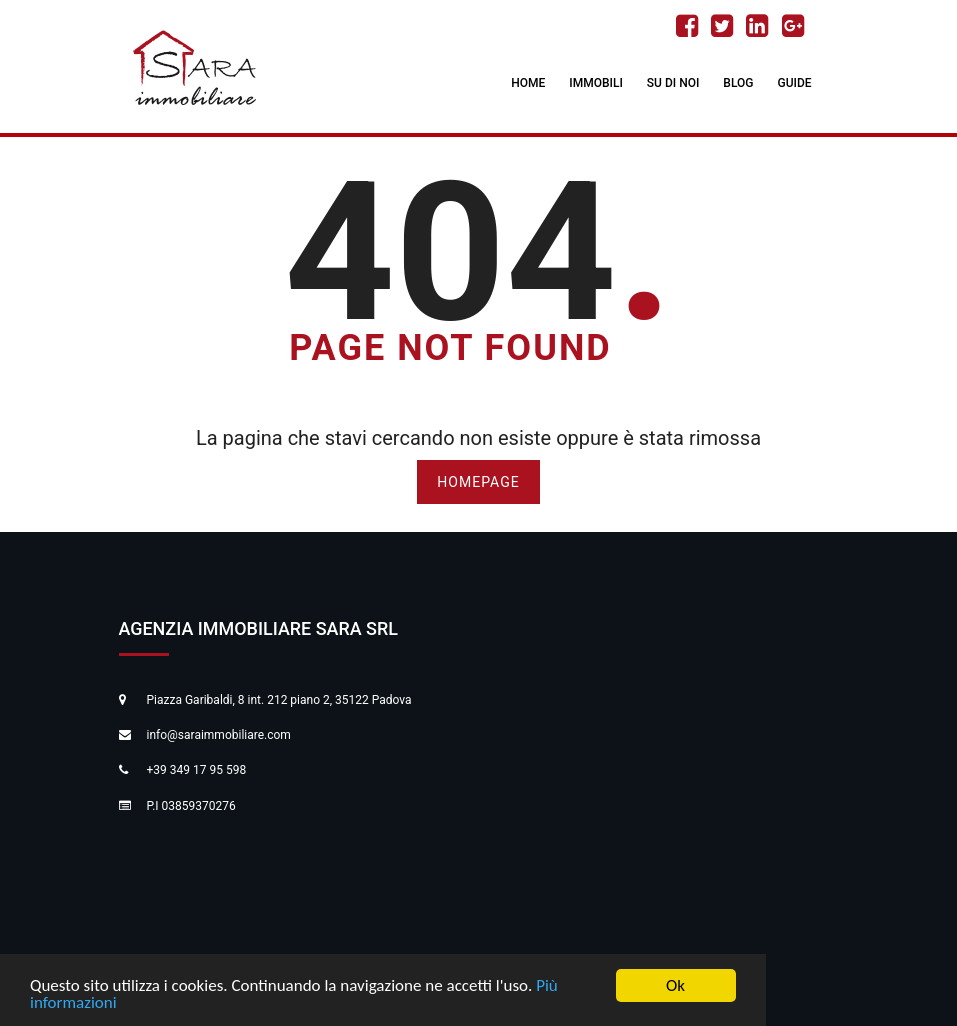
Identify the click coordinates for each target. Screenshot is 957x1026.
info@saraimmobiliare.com (219, 735)
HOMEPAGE (478, 482)
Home (528, 83)
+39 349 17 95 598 (197, 770)
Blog (738, 83)
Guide (794, 83)
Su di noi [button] (673, 83)
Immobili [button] (596, 83)
